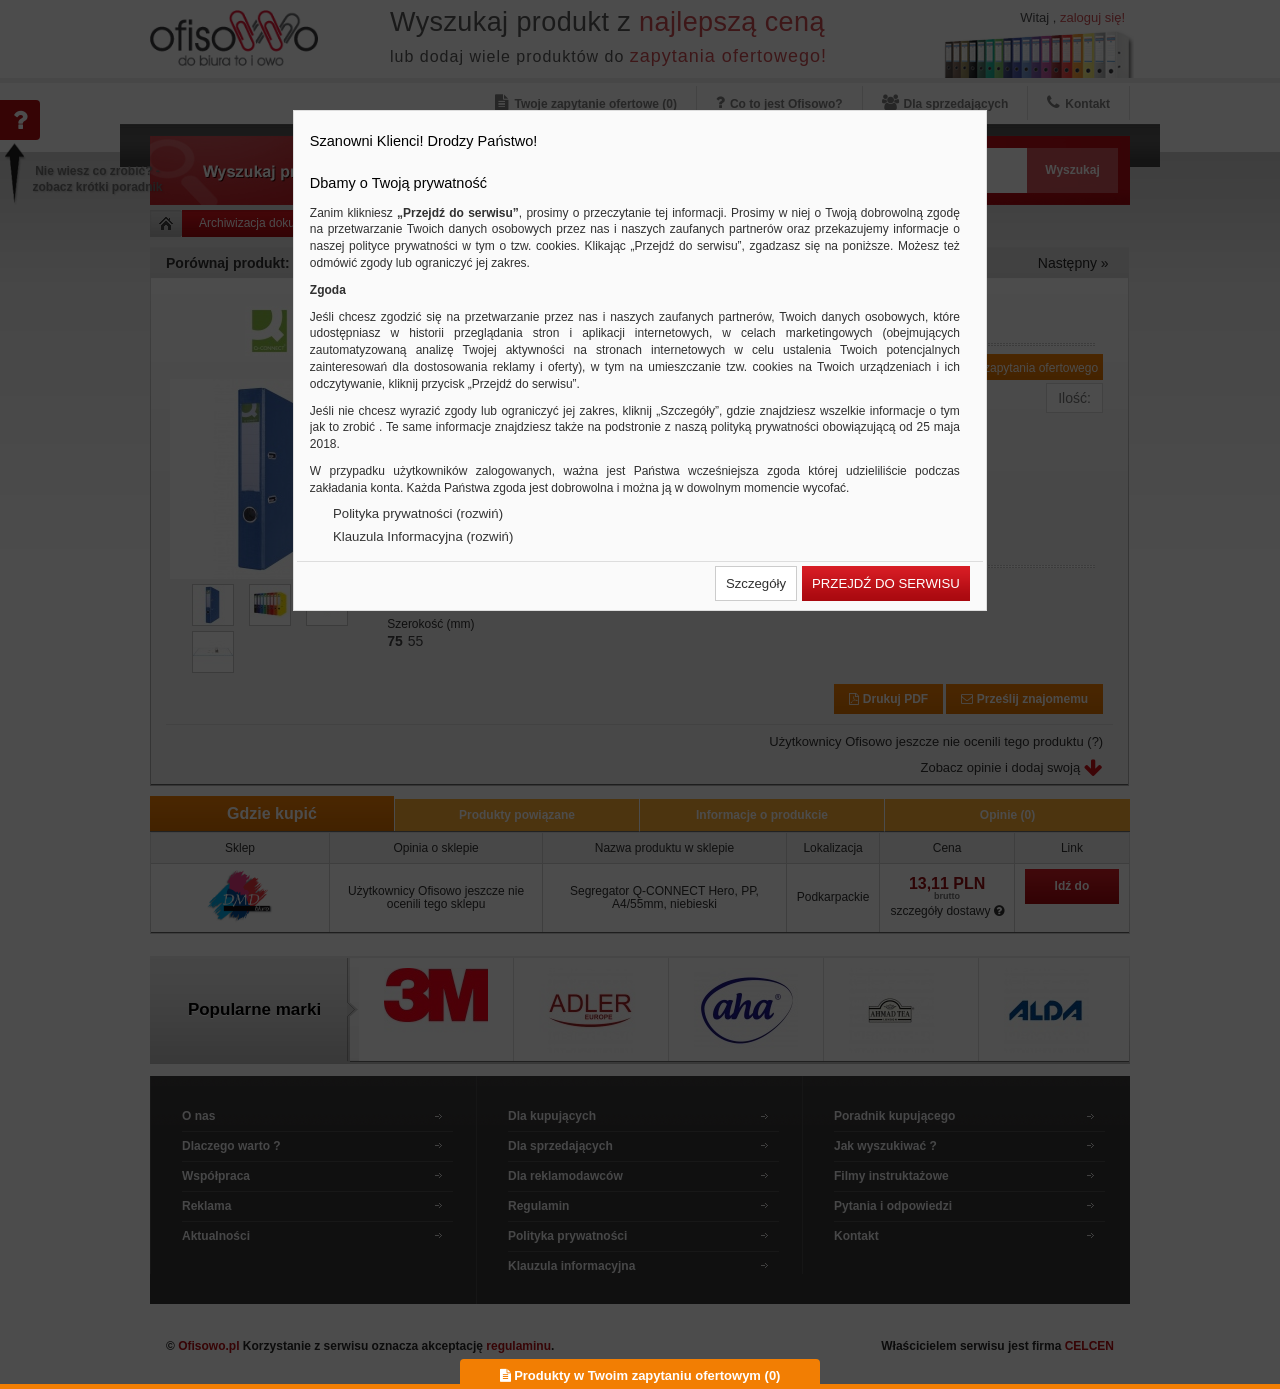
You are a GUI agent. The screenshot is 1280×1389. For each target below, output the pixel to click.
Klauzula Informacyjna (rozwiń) (423, 536)
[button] (756, 583)
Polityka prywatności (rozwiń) (418, 513)
